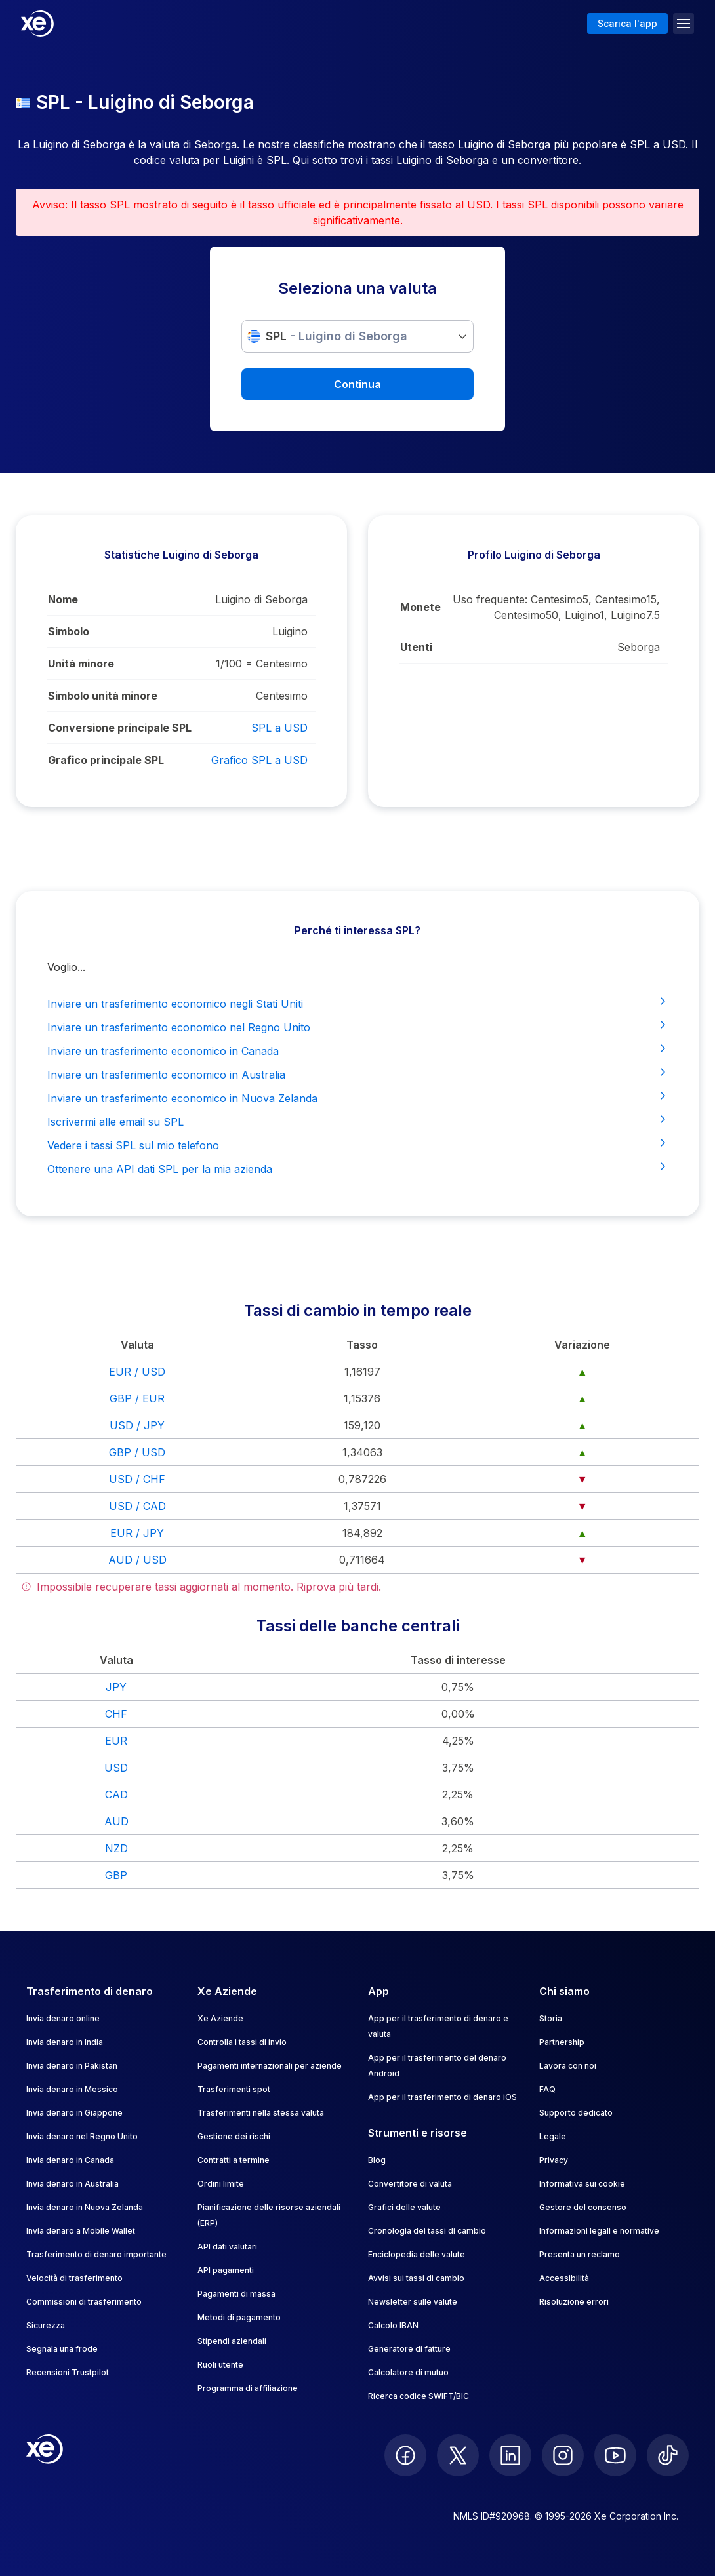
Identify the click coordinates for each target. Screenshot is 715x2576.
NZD (116, 1848)
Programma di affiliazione (247, 2388)
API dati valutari (227, 2246)
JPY (116, 1687)
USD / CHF (137, 1479)
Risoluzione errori (574, 2302)
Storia (550, 2018)
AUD (116, 1821)
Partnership (561, 2042)
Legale (552, 2136)
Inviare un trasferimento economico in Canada (357, 1050)
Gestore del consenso (582, 2207)
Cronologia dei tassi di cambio (427, 2231)
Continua (357, 384)
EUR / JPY (137, 1532)
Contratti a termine (233, 2160)
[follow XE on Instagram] (563, 2455)
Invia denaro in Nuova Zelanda (84, 2207)
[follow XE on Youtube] (615, 2455)
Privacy (553, 2160)
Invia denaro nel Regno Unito (82, 2136)
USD (116, 1767)
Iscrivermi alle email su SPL (357, 1121)
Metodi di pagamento (239, 2317)
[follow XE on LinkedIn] (510, 2455)
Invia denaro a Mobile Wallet (80, 2231)
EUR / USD (137, 1371)
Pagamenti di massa (236, 2294)
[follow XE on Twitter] (458, 2455)
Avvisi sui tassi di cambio (416, 2278)
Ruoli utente (220, 2364)
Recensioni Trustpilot (67, 2372)
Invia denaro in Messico (72, 2089)
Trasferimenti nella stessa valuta (260, 2113)
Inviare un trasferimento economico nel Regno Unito (357, 1027)
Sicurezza (45, 2325)
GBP (116, 1875)
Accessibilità (564, 2278)
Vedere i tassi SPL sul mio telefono (357, 1145)
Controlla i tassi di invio (242, 2042)
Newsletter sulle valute (412, 2302)
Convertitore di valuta (410, 2184)
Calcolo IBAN (393, 2325)
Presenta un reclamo (579, 2254)
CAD (116, 1794)
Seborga (638, 647)
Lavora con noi (567, 2066)
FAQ (547, 2089)
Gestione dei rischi (233, 2136)
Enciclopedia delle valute (416, 2254)
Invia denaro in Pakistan (71, 2066)
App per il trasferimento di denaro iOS (442, 2097)
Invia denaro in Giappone (74, 2113)
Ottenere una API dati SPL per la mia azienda (357, 1168)
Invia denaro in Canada (70, 2160)
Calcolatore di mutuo (408, 2372)
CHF (116, 1713)
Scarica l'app (627, 23)
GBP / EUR (137, 1398)
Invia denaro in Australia (72, 2184)
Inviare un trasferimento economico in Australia (357, 1074)
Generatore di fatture (409, 2349)
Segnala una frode (62, 2349)
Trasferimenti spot (233, 2089)
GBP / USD (137, 1452)
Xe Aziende (220, 2018)
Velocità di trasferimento (74, 2278)
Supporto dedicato (576, 2113)
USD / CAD (137, 1506)
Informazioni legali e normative (599, 2231)
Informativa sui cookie (582, 2184)
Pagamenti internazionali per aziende (269, 2066)
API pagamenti (225, 2270)
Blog (377, 2160)
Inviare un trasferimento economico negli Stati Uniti (357, 1003)
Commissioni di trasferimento (84, 2302)
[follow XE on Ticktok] (668, 2455)
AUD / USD (137, 1559)
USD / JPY (137, 1425)
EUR (116, 1740)
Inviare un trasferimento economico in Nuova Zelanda (357, 1097)
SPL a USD (279, 727)
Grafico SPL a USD (259, 759)
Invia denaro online (63, 2018)
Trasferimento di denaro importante (96, 2254)
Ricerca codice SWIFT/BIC (418, 2396)
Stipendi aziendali (231, 2341)
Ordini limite (220, 2184)
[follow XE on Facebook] (405, 2455)
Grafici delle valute (404, 2207)
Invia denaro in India (64, 2042)
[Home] (37, 23)
